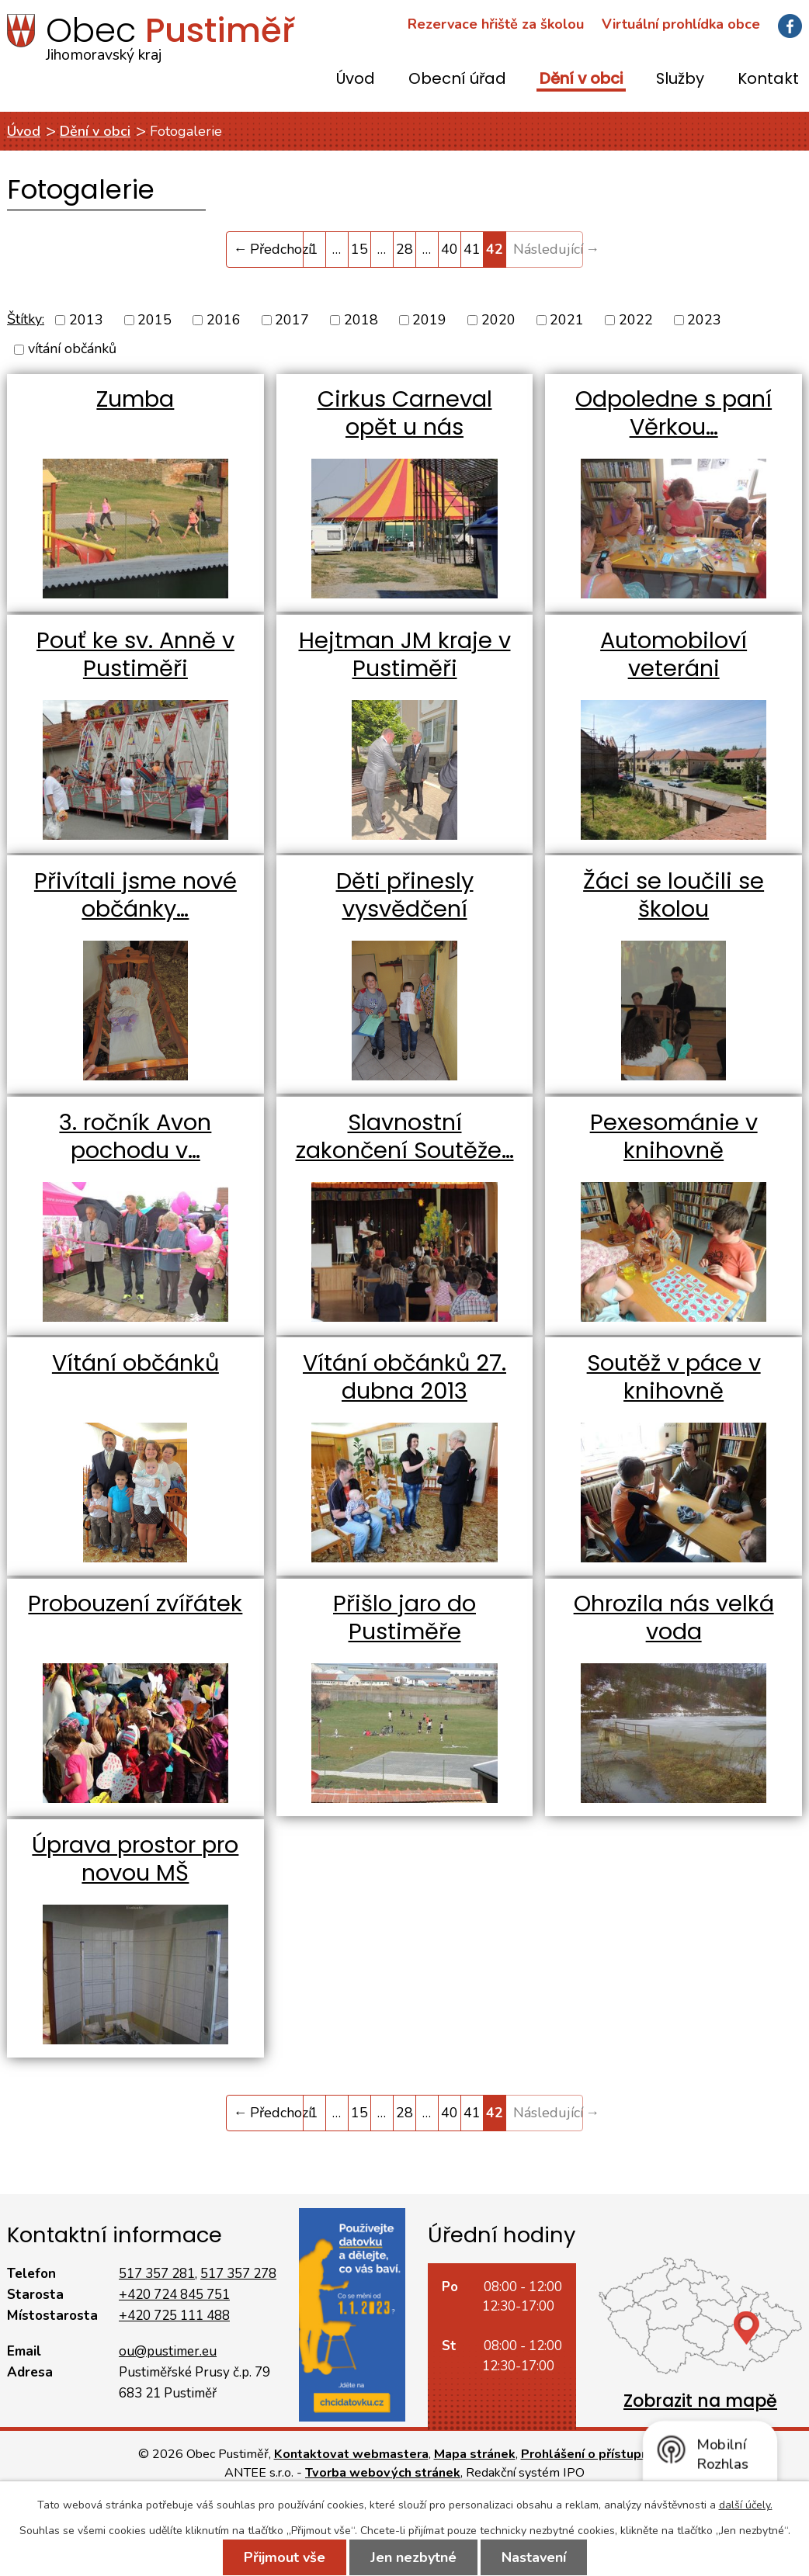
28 (404, 249)
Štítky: (25, 319)
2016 (224, 319)
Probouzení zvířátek (135, 1603)
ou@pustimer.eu (168, 2351)
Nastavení (534, 2557)
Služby (680, 79)
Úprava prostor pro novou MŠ (135, 1858)
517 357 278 (238, 2274)
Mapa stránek (475, 2454)
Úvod (355, 79)
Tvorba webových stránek (382, 2472)
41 (472, 249)
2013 (86, 319)
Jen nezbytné (413, 2557)
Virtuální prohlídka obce (681, 24)
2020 (498, 319)
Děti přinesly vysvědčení (405, 894)
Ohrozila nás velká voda (674, 1617)
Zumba (135, 398)
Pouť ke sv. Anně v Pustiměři (135, 654)
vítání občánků (72, 349)
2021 (567, 319)
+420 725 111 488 (174, 2316)
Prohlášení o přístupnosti (596, 2454)
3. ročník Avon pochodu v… (135, 1136)
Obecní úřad (457, 79)
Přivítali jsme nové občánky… (135, 894)
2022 (636, 319)
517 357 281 (157, 2274)
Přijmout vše (284, 2557)
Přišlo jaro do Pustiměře (404, 1617)
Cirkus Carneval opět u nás (405, 412)
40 (449, 249)
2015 (154, 319)
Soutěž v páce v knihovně (674, 1376)
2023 (704, 319)
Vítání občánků (135, 1362)
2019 (429, 319)
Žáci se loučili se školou (673, 894)
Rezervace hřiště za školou (496, 24)
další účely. (746, 2505)
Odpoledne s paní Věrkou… (673, 412)
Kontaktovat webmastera (351, 2454)
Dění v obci (581, 79)
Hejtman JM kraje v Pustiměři (405, 654)
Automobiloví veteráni (673, 654)
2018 (361, 319)
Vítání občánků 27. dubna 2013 (404, 1376)
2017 (292, 319)
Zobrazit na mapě (700, 2401)
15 (359, 249)
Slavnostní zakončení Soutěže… (405, 1136)
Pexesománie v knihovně (674, 1136)
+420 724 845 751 (174, 2295)
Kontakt (768, 79)
